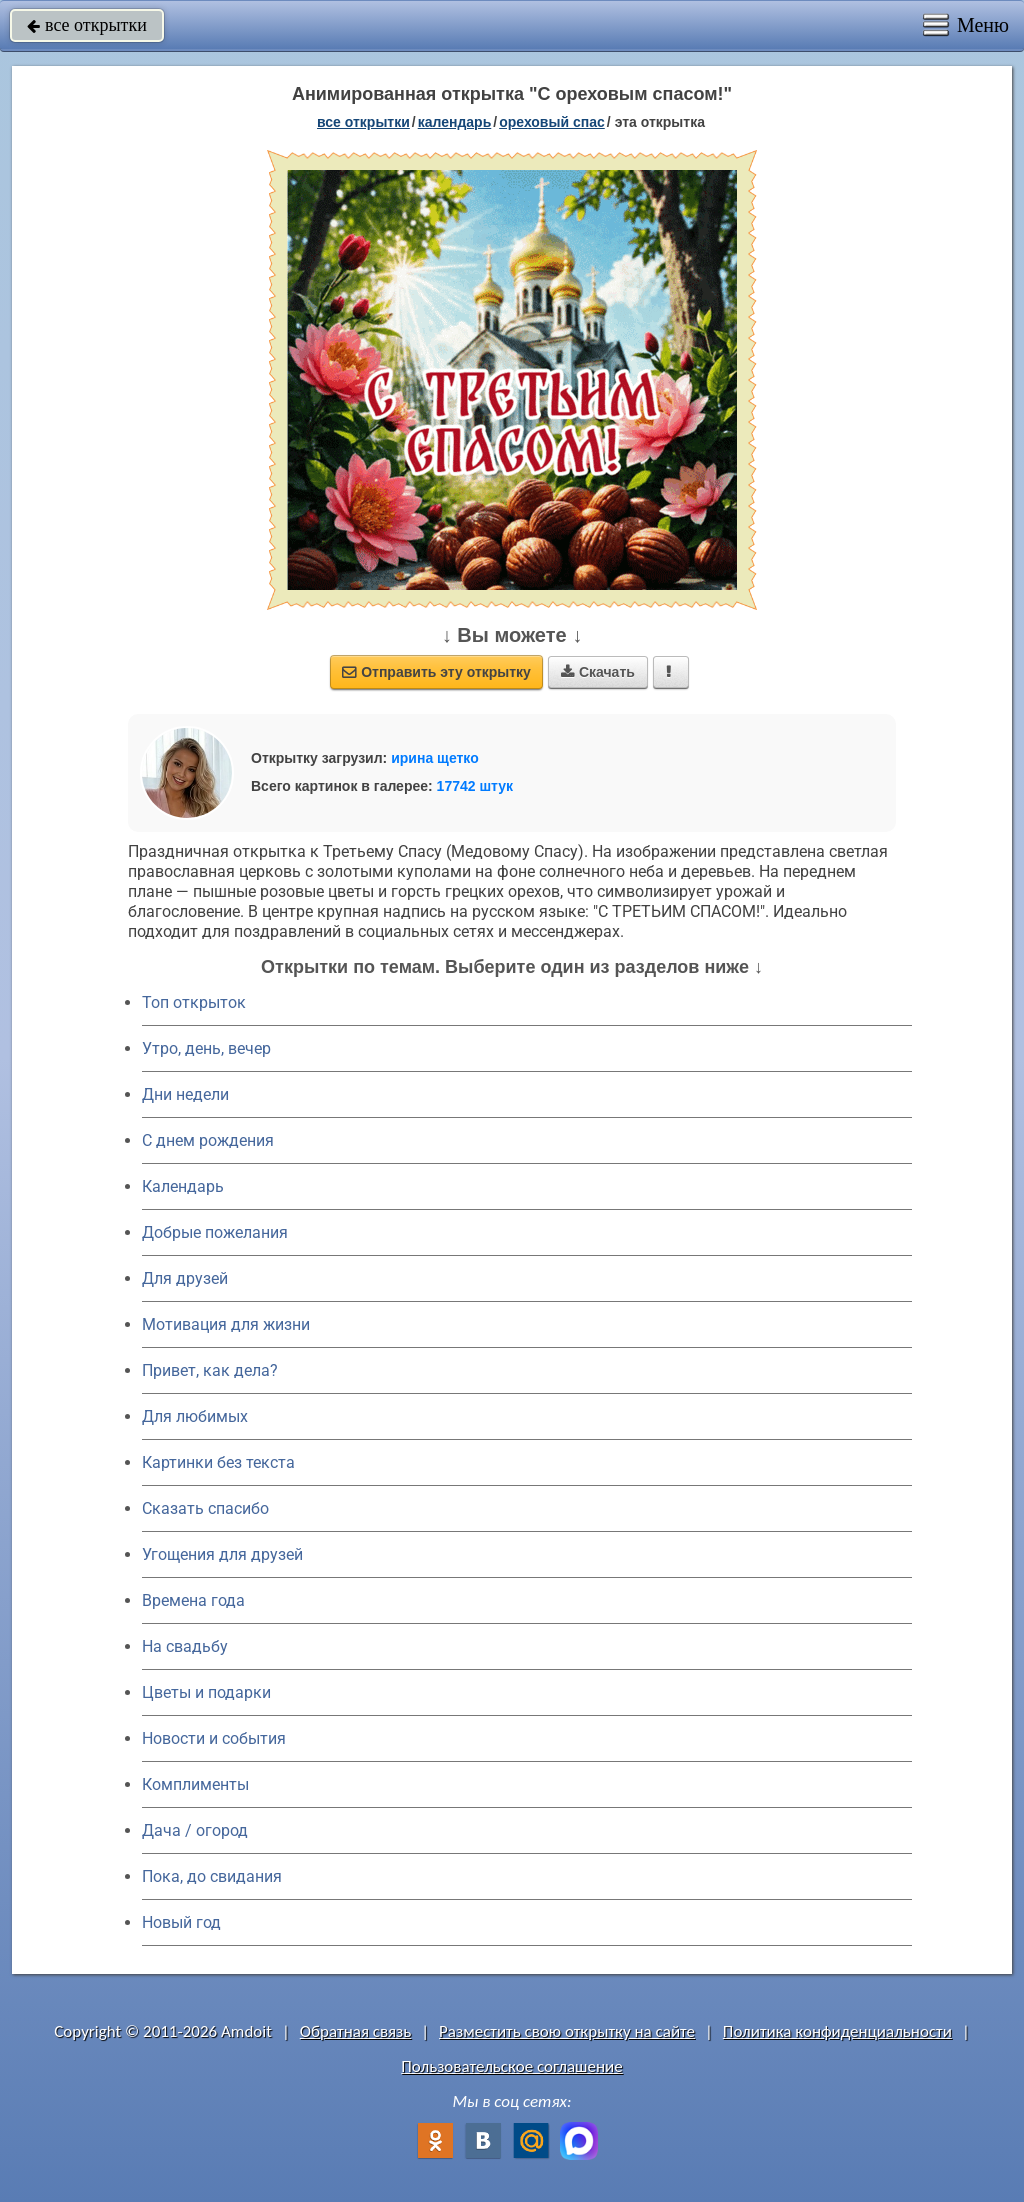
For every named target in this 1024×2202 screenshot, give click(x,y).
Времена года (193, 1600)
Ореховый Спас (552, 122)
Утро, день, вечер (206, 1048)
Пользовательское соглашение (511, 2066)
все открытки (87, 25)
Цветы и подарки (206, 1692)
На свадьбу (185, 1646)
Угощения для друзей (222, 1554)
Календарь (455, 122)
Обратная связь (356, 2031)
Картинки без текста (218, 1462)
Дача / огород (195, 1830)
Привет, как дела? (210, 1370)
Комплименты (195, 1784)
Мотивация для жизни (226, 1324)
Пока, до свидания (212, 1876)
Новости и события (214, 1738)
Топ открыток (194, 1002)
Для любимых (195, 1416)
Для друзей (185, 1278)
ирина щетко (435, 758)
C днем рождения (208, 1140)
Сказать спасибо (205, 1508)
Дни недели (185, 1094)
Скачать (598, 672)
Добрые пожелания (215, 1232)
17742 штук (475, 786)
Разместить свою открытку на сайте (567, 2031)
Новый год (181, 1922)
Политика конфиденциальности (837, 2031)
